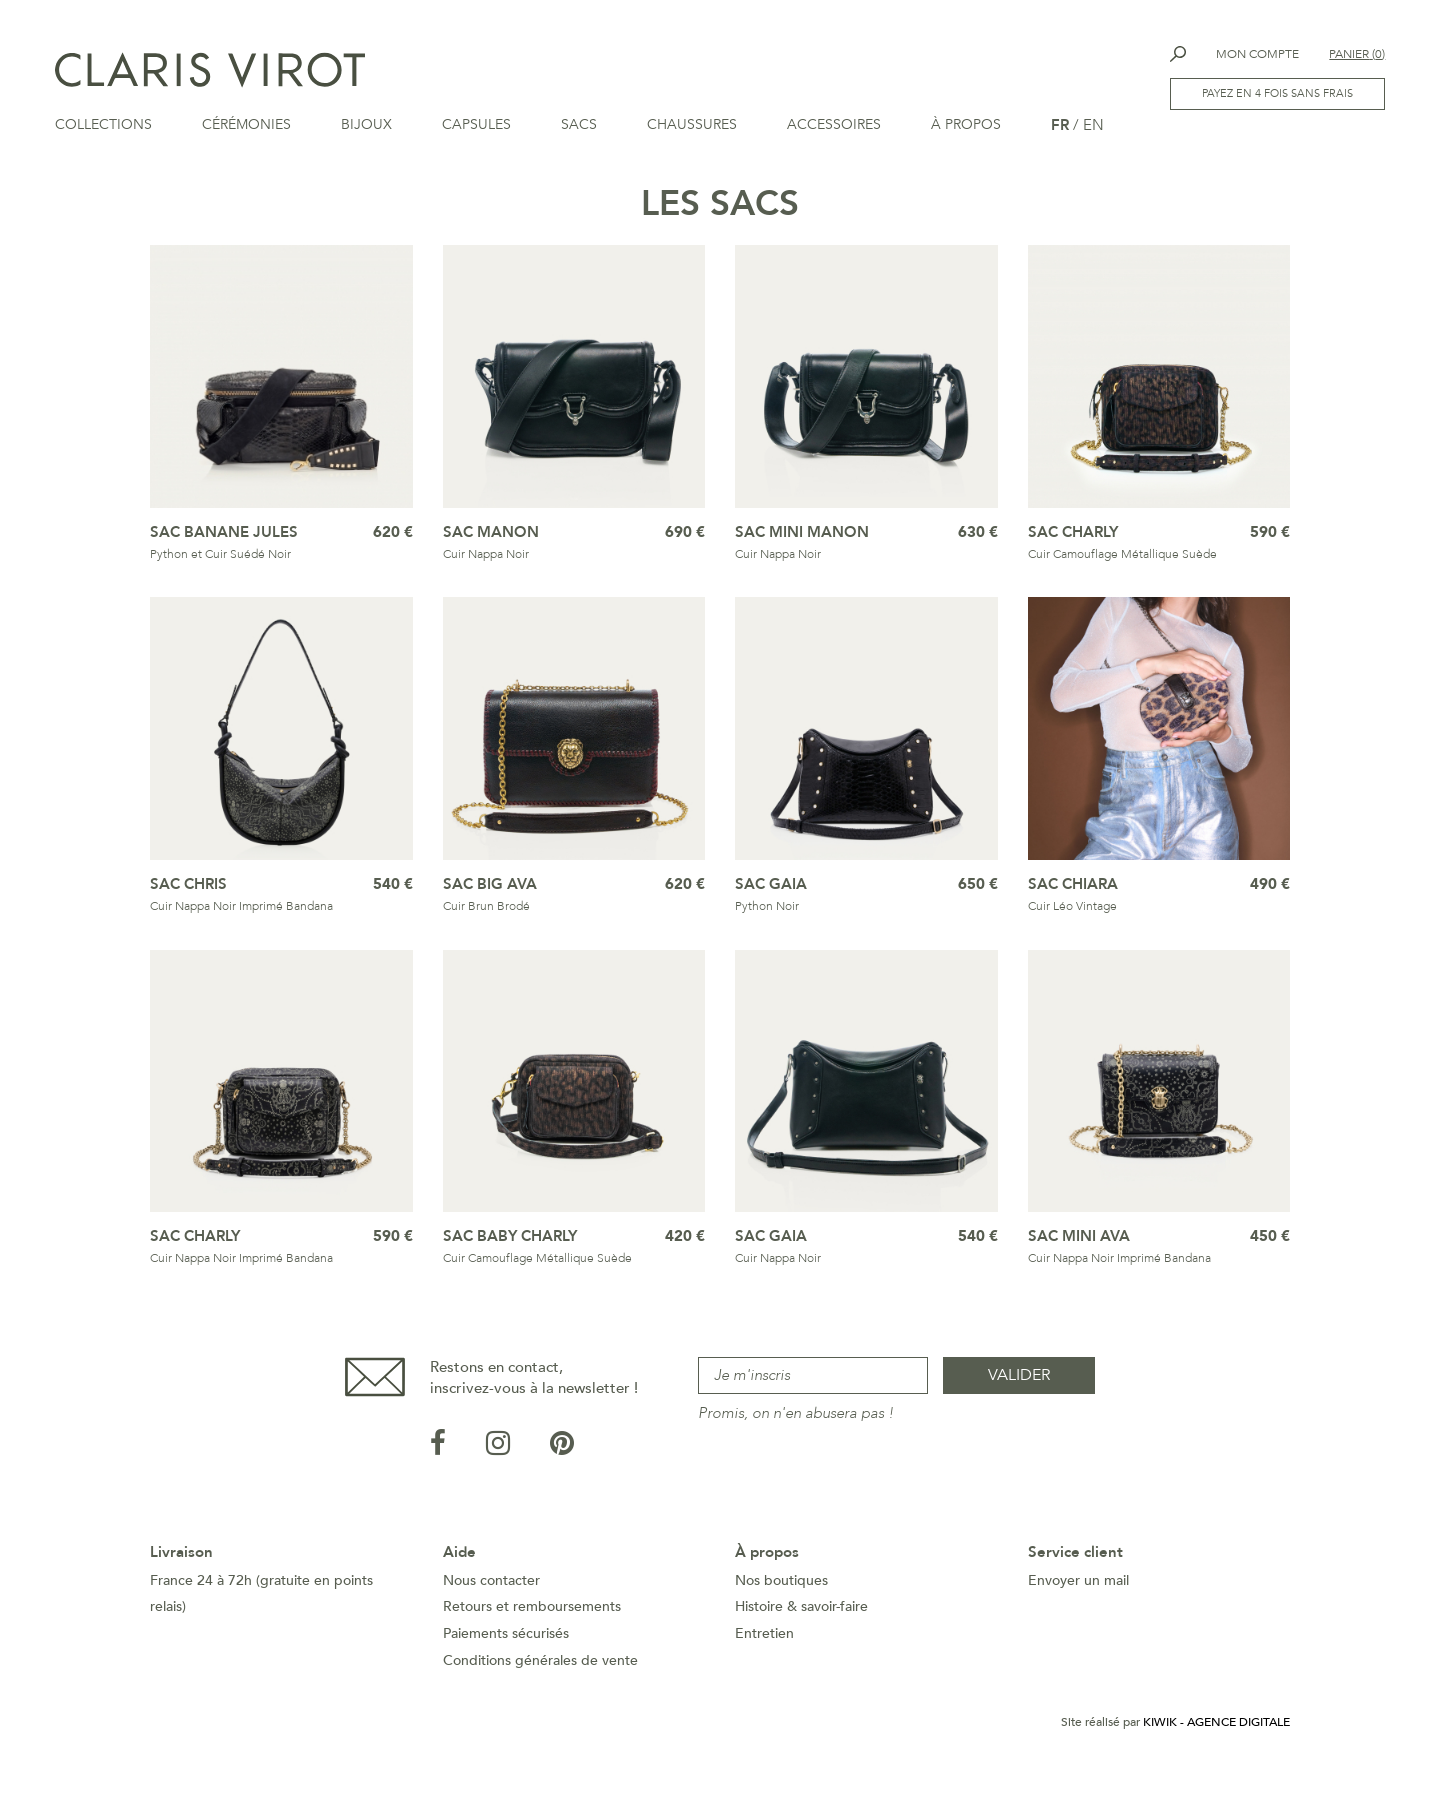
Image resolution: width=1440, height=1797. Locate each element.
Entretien (764, 1650)
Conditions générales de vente (540, 1677)
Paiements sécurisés (506, 1650)
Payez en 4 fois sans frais (1277, 93)
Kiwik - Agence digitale (1216, 1739)
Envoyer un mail (1078, 1597)
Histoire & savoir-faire (801, 1623)
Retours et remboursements (532, 1623)
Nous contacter (491, 1597)
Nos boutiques (781, 1597)
